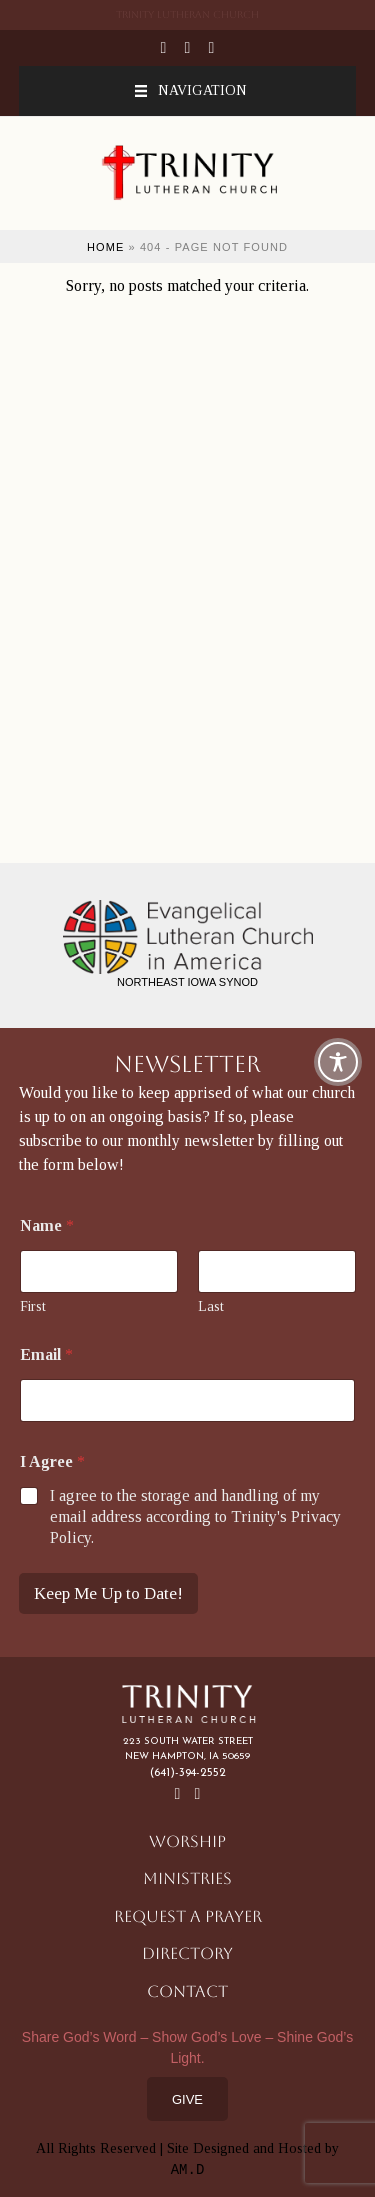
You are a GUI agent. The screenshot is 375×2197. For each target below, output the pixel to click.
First (33, 1306)
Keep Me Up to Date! (108, 1593)
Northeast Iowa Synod (187, 982)
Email (46, 1354)
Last (211, 1306)
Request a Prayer (188, 1916)
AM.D (188, 2170)
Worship (187, 1841)
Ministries (187, 1878)
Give (187, 2099)
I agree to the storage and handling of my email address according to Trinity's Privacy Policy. (195, 1516)
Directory (187, 1953)
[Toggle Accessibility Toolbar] (338, 1062)
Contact (187, 1991)
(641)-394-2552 (188, 1773)
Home (105, 247)
